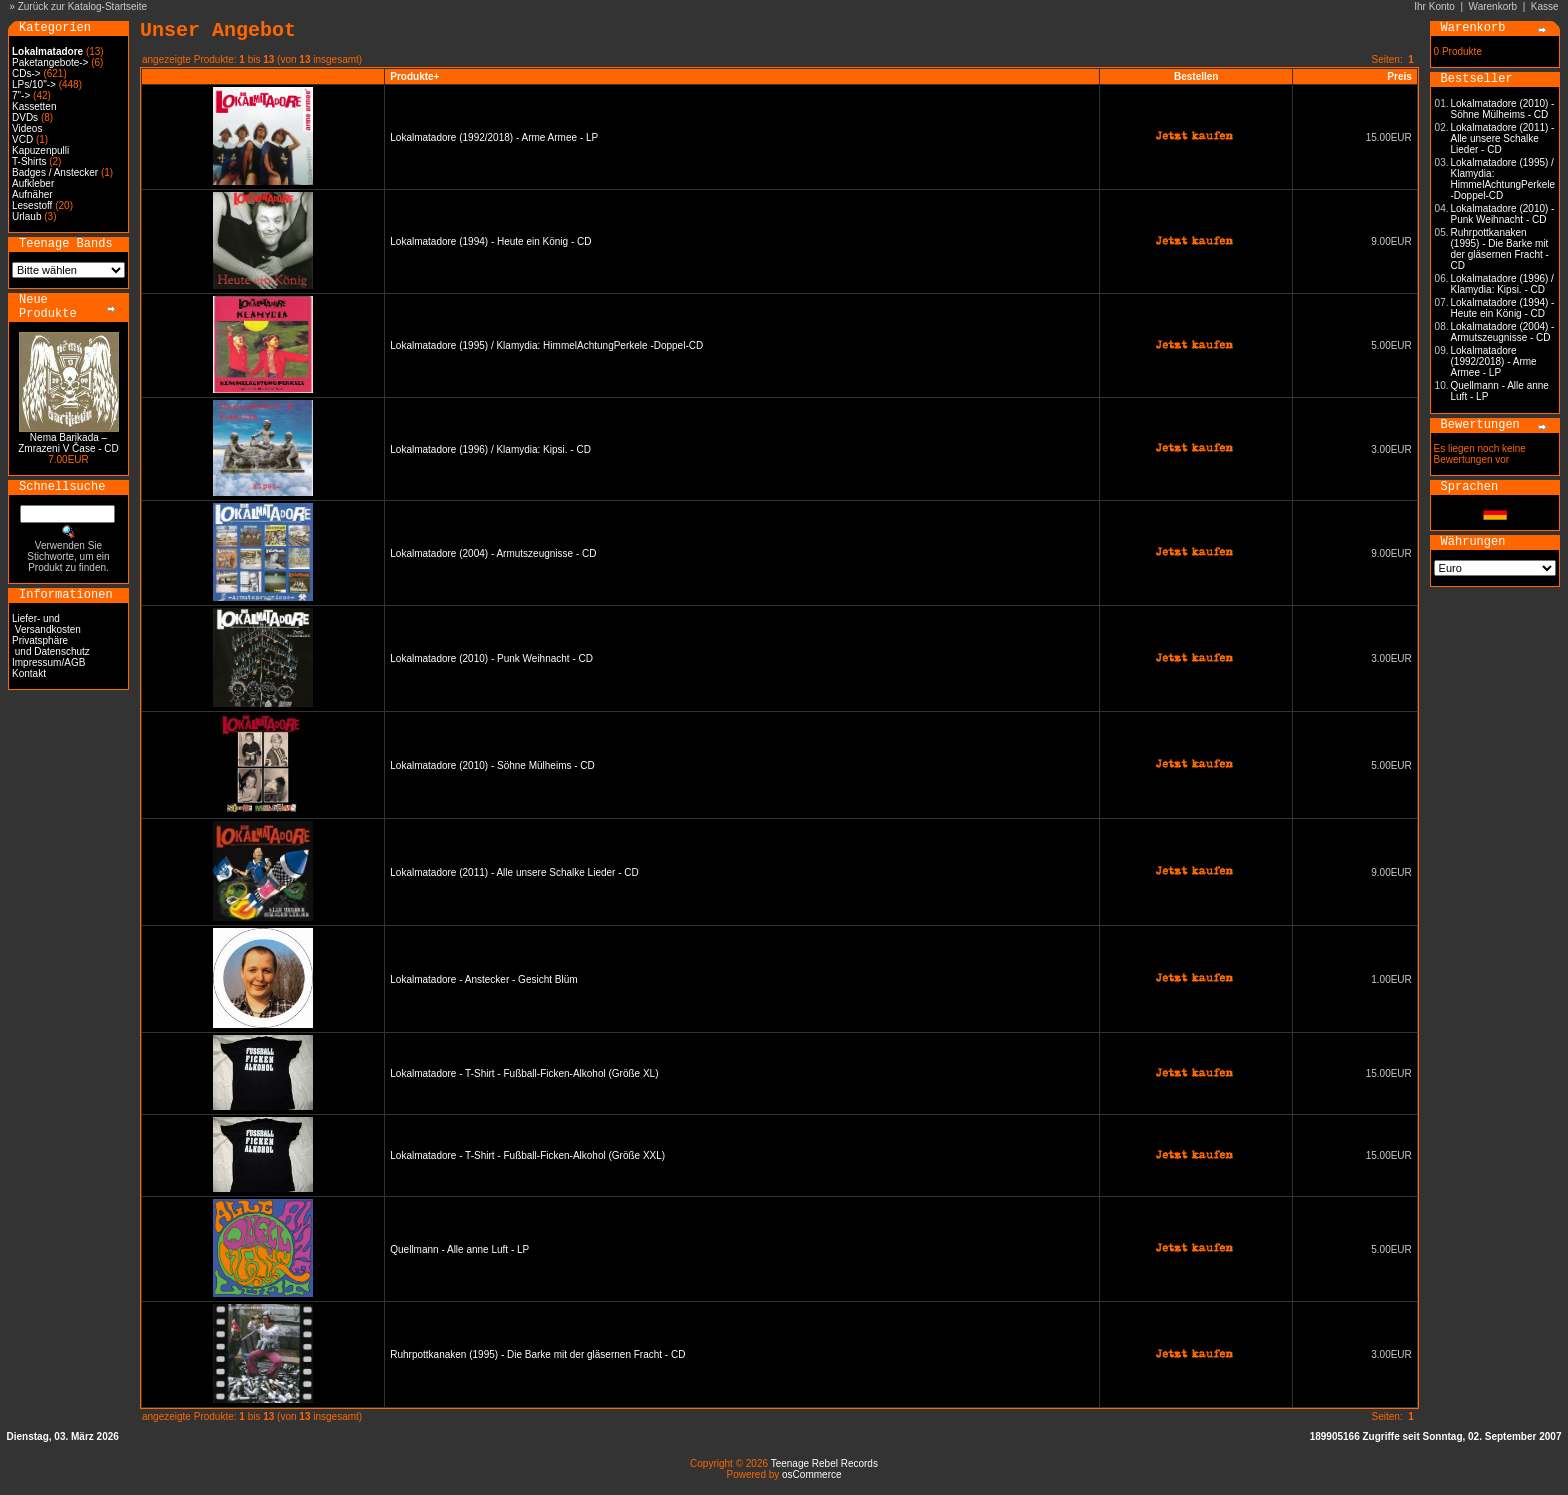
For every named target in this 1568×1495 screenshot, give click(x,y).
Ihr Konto (1434, 6)
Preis (1399, 76)
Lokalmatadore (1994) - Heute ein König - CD (490, 241)
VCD (22, 139)
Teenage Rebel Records (824, 1463)
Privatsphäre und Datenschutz (51, 646)
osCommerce (811, 1474)
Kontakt (29, 673)
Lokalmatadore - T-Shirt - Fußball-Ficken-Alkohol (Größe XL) (524, 1073)
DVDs (25, 117)
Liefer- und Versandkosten (46, 624)
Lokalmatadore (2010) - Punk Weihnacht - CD (491, 658)
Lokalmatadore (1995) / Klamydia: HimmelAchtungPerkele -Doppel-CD (546, 345)
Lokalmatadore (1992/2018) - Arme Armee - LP (494, 137)
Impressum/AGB (48, 662)
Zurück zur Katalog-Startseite (83, 6)
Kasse (1545, 6)
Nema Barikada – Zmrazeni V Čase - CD (68, 443)
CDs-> (26, 73)
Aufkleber (33, 183)
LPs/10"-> (34, 84)
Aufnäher (32, 194)
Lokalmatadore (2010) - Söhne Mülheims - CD (492, 765)
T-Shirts (29, 161)
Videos (27, 128)
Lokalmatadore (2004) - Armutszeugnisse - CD (493, 553)
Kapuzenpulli (40, 150)
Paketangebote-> (50, 62)
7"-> (21, 95)
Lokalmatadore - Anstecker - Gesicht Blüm (483, 979)
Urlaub (26, 216)
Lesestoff (32, 205)
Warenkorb (1493, 6)
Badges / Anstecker (55, 172)
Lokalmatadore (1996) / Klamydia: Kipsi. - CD (490, 449)
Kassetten (34, 106)
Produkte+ (414, 76)
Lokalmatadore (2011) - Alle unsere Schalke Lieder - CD (514, 872)
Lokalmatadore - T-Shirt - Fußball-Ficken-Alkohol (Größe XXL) (527, 1155)
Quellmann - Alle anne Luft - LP (459, 1249)
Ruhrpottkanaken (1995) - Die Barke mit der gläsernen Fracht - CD (537, 1354)
